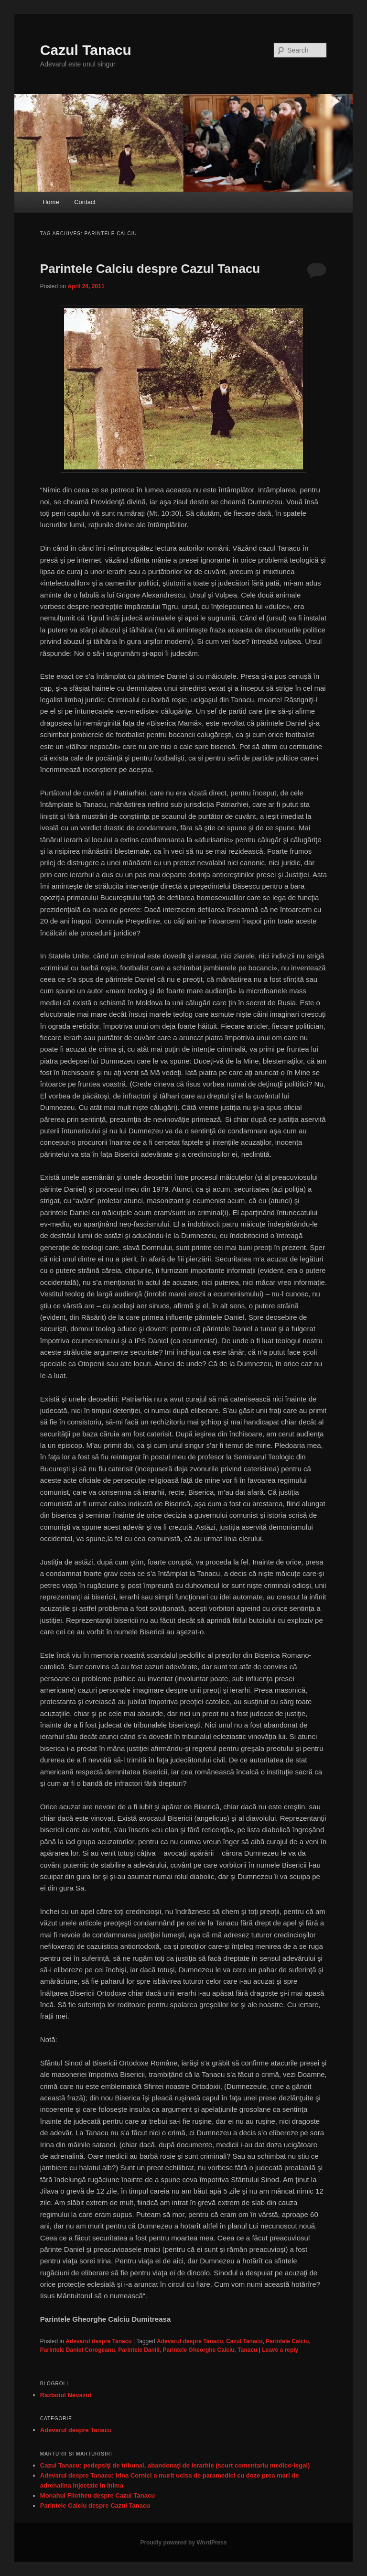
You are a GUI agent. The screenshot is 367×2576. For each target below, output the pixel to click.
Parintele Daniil (139, 2350)
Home (51, 202)
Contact (85, 202)
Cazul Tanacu (85, 50)
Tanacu (247, 2350)
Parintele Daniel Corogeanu (77, 2350)
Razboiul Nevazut (66, 2395)
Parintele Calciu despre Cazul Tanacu (150, 268)
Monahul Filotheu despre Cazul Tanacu (97, 2495)
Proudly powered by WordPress (183, 2542)
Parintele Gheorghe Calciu (199, 2350)
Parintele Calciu (287, 2341)
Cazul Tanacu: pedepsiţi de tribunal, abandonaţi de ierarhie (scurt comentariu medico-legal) (175, 2465)
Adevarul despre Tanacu (98, 2341)
